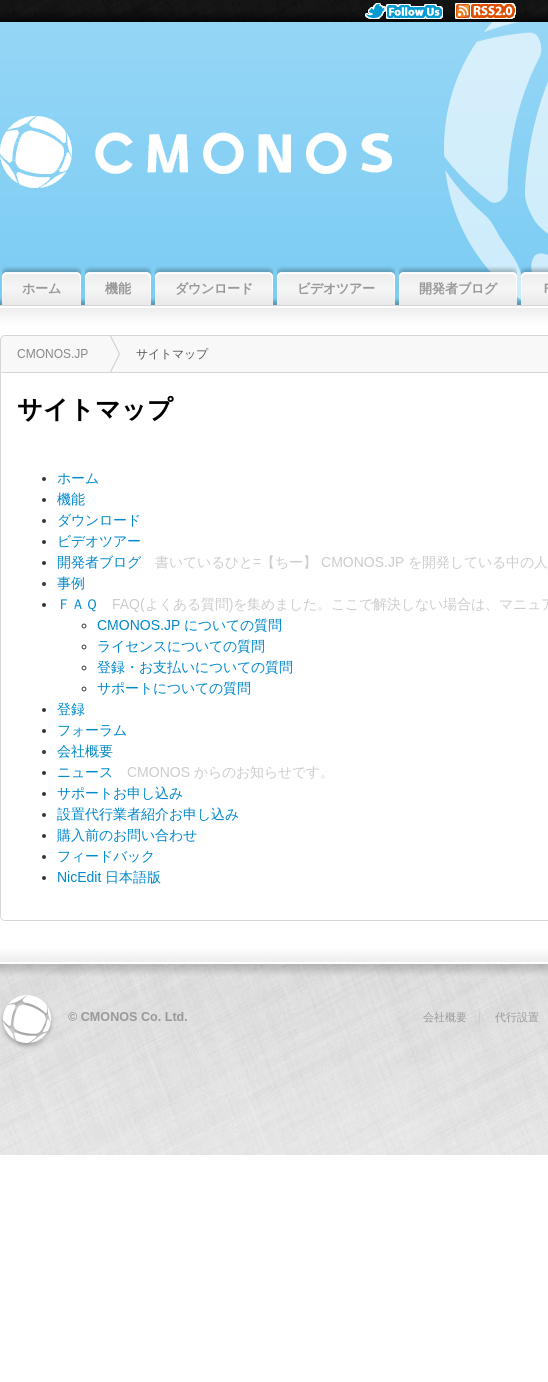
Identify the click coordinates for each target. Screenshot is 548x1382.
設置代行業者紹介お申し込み (148, 814)
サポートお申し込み (120, 793)
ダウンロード (99, 520)
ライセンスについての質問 (181, 646)
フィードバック (106, 856)
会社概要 (85, 751)
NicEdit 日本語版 (109, 877)
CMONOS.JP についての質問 (189, 625)
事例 (71, 583)
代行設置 (517, 1017)
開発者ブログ (99, 562)
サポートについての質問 (174, 688)
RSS (493, 11)
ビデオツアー (99, 541)
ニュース (85, 772)
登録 (71, 709)
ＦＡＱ (77, 604)
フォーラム (92, 730)
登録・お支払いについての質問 (195, 667)
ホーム (78, 478)
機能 (71, 499)
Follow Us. (410, 11)
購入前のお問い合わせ (127, 835)
